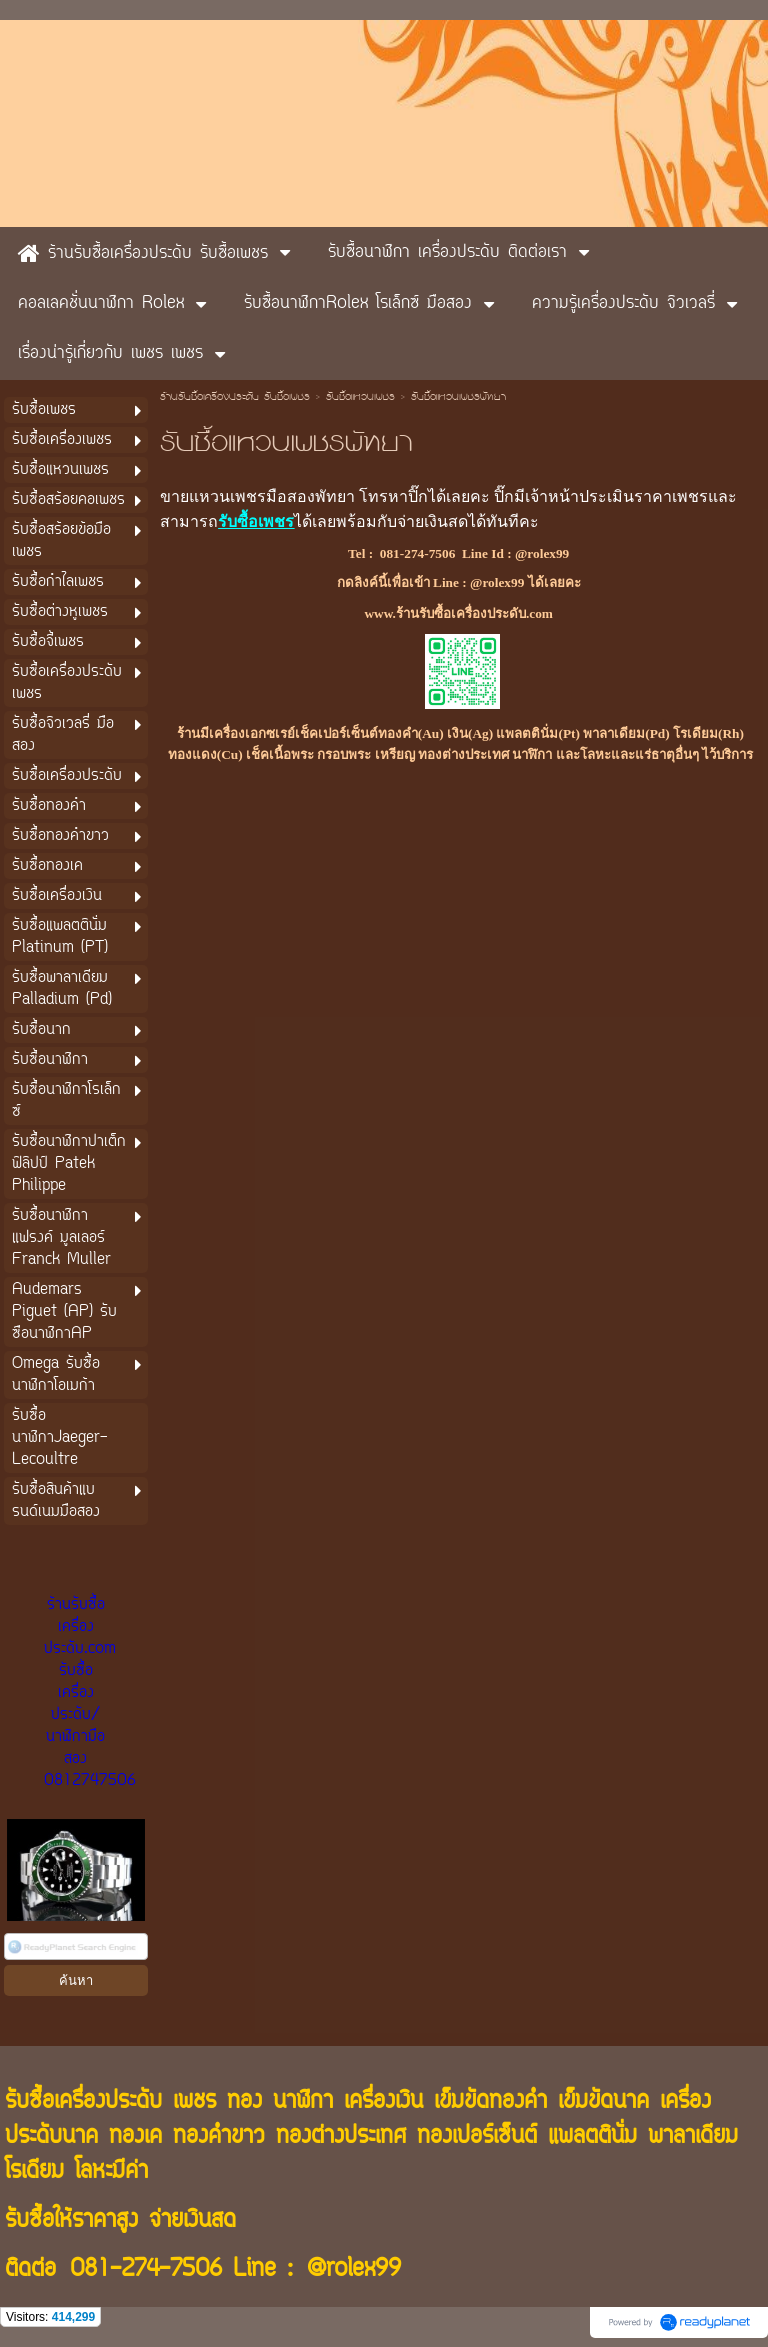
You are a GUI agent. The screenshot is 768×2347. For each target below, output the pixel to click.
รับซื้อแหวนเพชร (360, 398)
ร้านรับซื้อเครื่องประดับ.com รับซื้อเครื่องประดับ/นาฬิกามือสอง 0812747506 (90, 1693)
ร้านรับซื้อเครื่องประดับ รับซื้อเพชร (235, 398)
